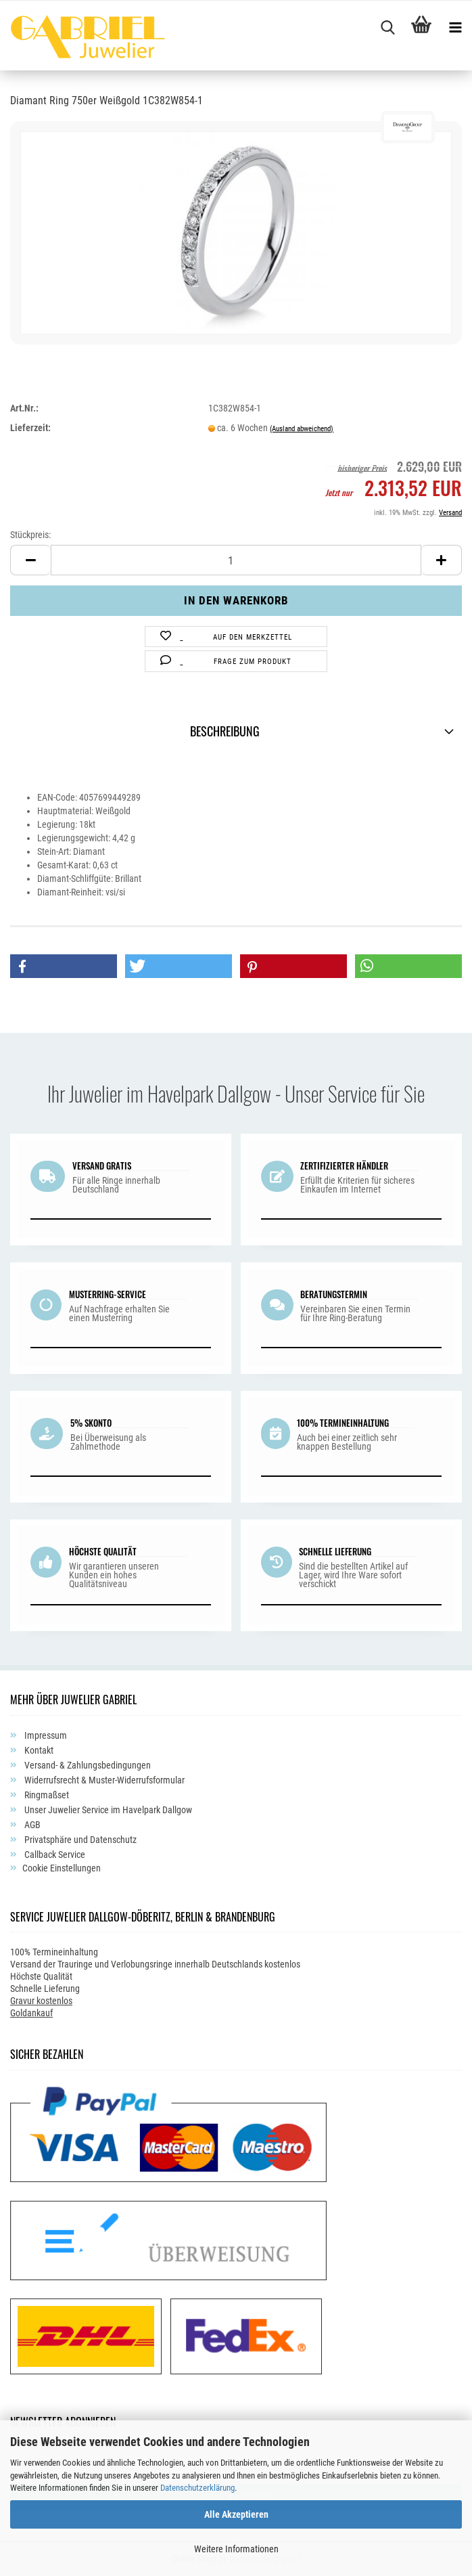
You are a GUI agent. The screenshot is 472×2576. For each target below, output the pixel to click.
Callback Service (53, 1854)
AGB (31, 1824)
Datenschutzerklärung (197, 2488)
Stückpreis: (30, 534)
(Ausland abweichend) (301, 428)
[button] (63, 966)
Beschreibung (225, 731)
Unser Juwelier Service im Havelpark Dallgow (107, 1809)
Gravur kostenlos (41, 2000)
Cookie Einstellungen (61, 1868)
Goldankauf (31, 2012)
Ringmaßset (45, 1795)
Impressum (44, 1735)
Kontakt (37, 1750)
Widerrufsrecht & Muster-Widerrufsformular (103, 1780)
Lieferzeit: (30, 427)
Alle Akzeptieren (236, 2514)
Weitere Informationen (236, 2549)
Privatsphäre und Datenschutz (79, 1839)
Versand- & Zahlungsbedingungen (86, 1765)
